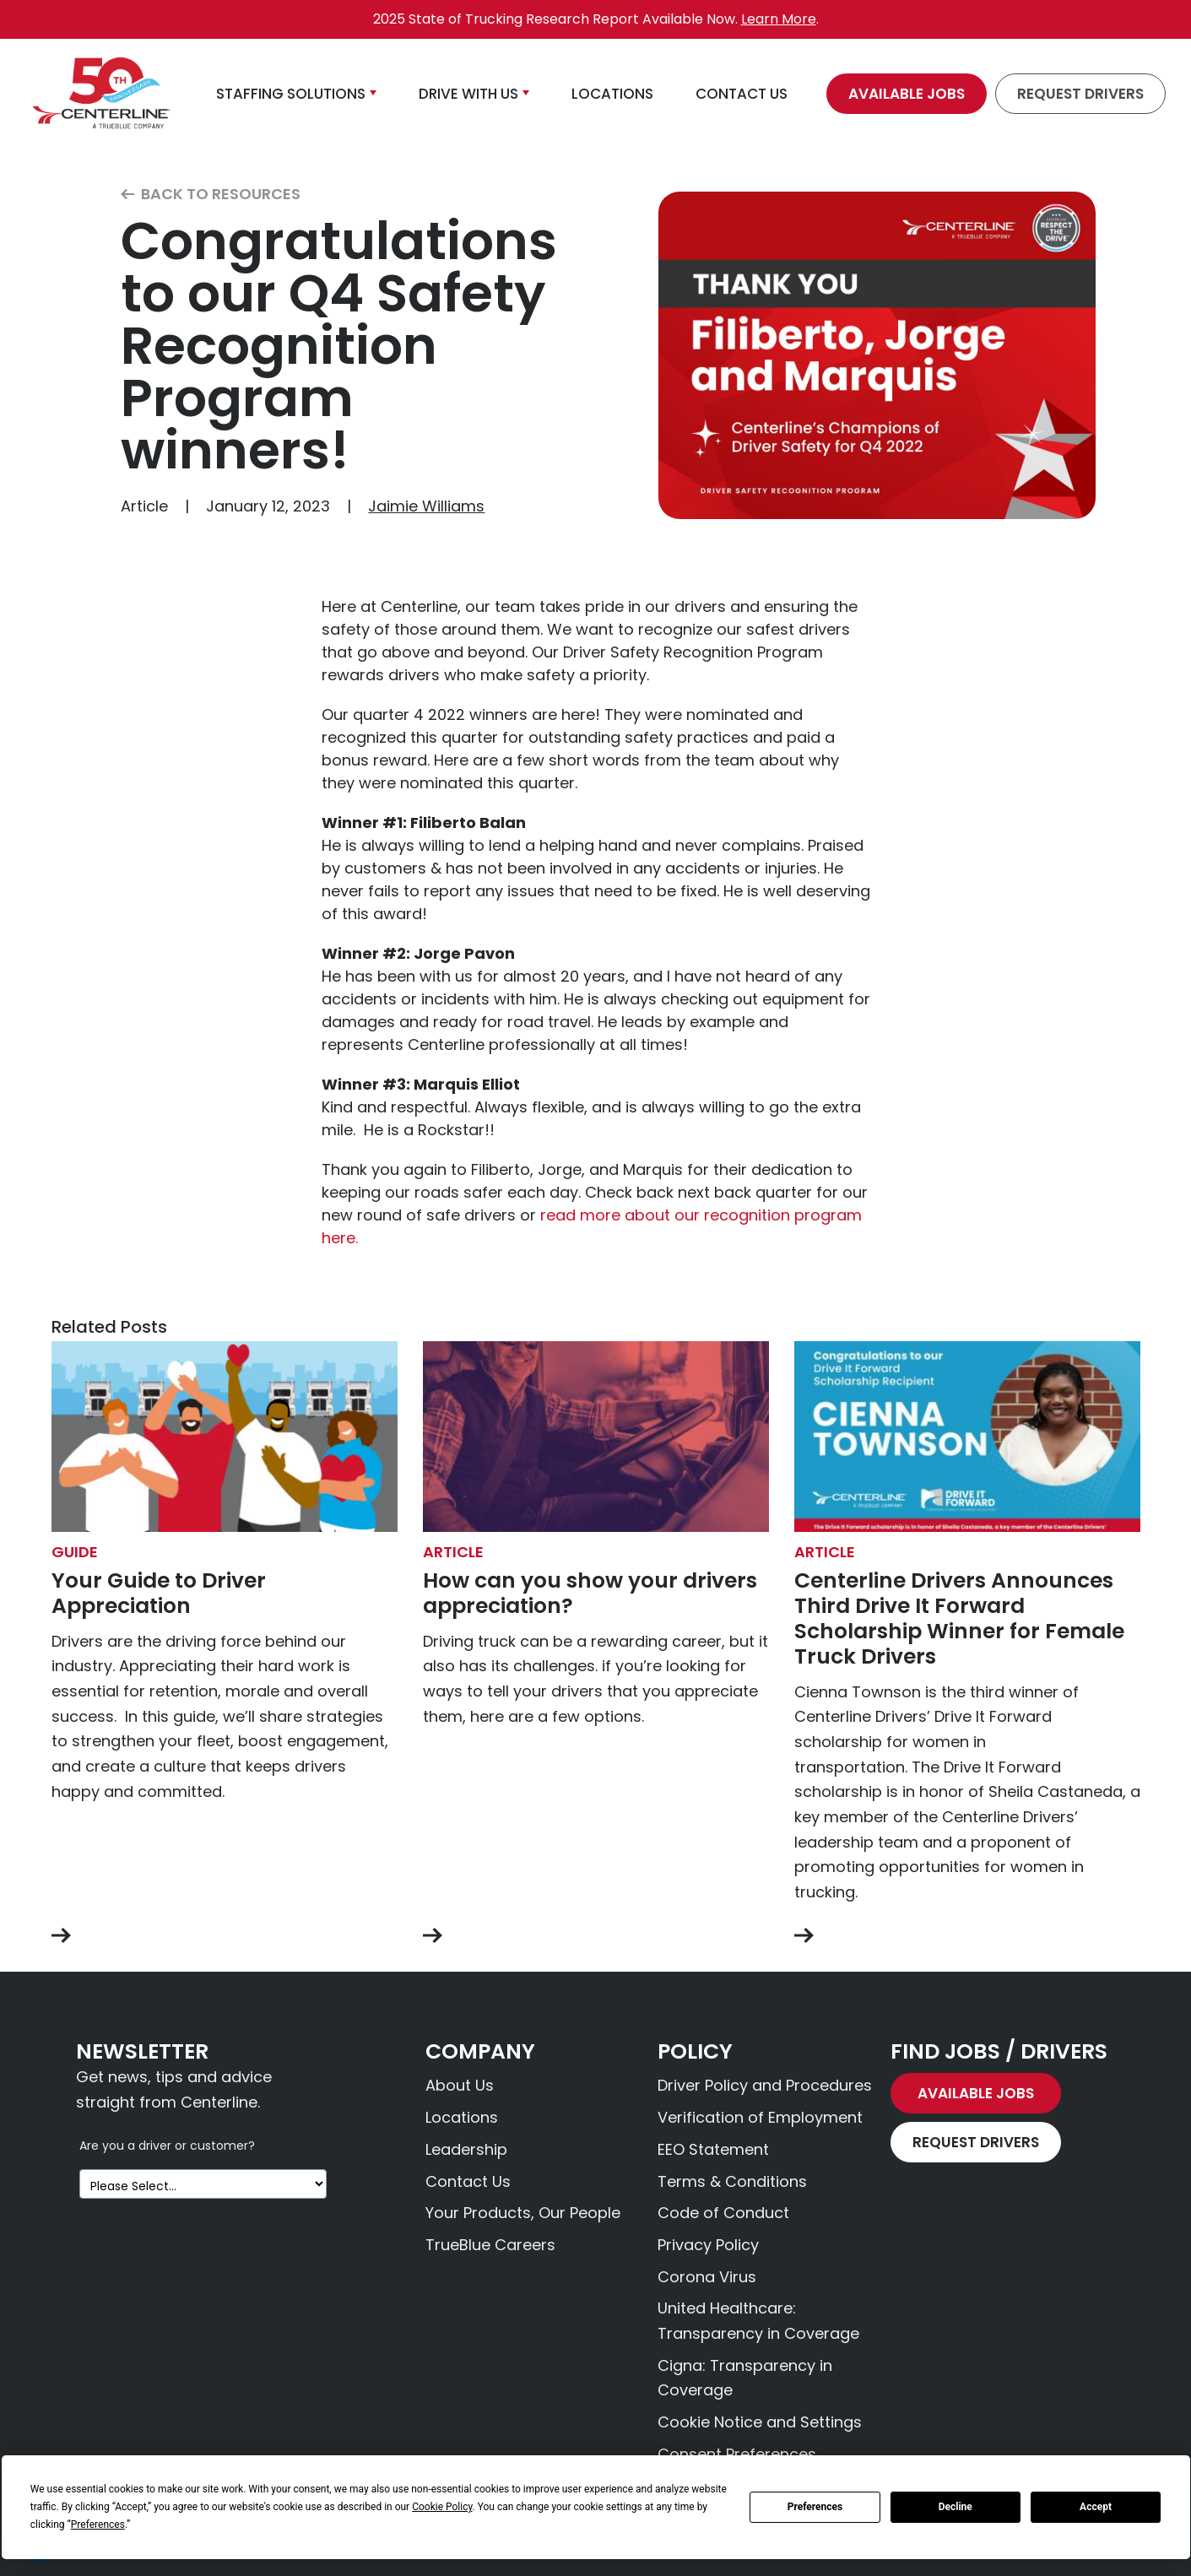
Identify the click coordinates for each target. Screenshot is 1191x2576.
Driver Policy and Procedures (765, 2085)
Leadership (466, 2149)
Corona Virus (707, 2276)
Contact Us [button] (742, 94)
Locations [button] (612, 94)
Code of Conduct (723, 2212)
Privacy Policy (708, 2244)
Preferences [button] (98, 2524)
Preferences (815, 2507)
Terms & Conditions (732, 2181)
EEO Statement (713, 2149)
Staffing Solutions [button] (290, 94)
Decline (955, 2507)
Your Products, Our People (522, 2212)
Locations (461, 2117)
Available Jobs (906, 94)
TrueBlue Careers (490, 2244)
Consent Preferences (737, 2454)
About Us (459, 2085)
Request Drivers (1080, 94)
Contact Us (468, 2181)
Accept (1096, 2507)
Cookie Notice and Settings (760, 2422)
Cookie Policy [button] (442, 2507)
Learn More (778, 19)
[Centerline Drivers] (101, 94)
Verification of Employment (760, 2117)
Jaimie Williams (426, 506)
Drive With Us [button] (468, 94)
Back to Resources (210, 195)
